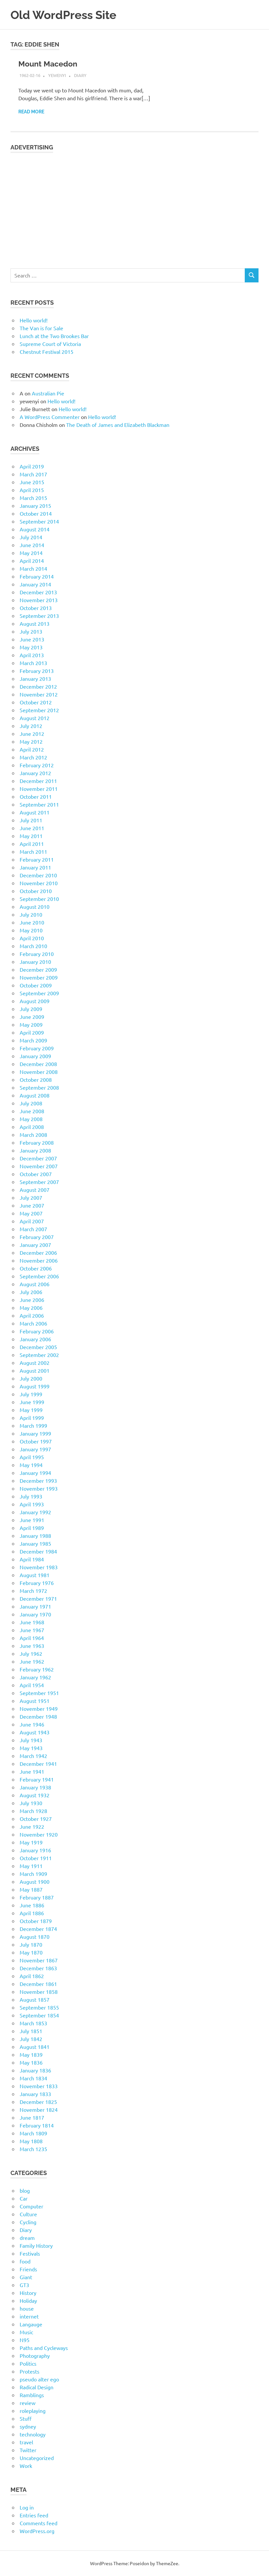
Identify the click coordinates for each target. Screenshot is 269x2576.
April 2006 (32, 1315)
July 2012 (31, 725)
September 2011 (39, 804)
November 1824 (39, 2109)
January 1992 (35, 1512)
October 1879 (36, 1921)
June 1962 (32, 1661)
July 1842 (31, 2038)
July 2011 (31, 820)
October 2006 (36, 1268)
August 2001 (34, 1370)
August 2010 (34, 906)
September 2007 (39, 1181)
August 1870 (34, 1936)
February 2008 (37, 1142)
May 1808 (31, 2141)
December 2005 (38, 1347)
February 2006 (37, 1331)
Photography (35, 2355)
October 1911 (36, 1858)
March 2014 (33, 568)
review (27, 2402)
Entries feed (34, 2515)
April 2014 (32, 560)
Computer (31, 2206)
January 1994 (35, 1472)
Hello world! (34, 320)
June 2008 (32, 1111)
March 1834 (33, 2078)
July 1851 (31, 2031)
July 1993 (31, 1496)
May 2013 (31, 647)
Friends (28, 2269)
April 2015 (32, 490)
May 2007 (31, 1213)
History (28, 2292)
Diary (80, 75)
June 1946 (32, 1724)
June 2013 (32, 639)
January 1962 (35, 1677)
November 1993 (39, 1488)
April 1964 (32, 1637)
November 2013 (39, 600)
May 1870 (31, 1952)
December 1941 (38, 1763)
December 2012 (38, 686)
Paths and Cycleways (44, 2347)
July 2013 (31, 631)
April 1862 (32, 1976)
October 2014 (36, 513)
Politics (28, 2363)
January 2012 (35, 773)
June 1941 (32, 1771)
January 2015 (35, 505)
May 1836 (31, 2062)
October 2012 (36, 702)
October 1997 (36, 1441)
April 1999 (32, 1417)
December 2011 (38, 780)
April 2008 (32, 1126)
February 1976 (37, 1582)
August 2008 (34, 1095)
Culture (28, 2214)
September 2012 (39, 710)
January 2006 (35, 1339)
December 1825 (38, 2101)
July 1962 (31, 1653)
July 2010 (31, 914)
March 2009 (33, 1040)
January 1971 (35, 1606)
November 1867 (39, 1960)
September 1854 (39, 2015)
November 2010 (39, 883)
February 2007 (37, 1236)
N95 (24, 2340)
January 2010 (35, 961)
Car (24, 2198)
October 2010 (36, 890)
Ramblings (32, 2395)
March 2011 (33, 851)
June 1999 (32, 1402)
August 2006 (34, 1284)
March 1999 (33, 1425)
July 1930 (31, 1803)
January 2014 (35, 584)
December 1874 (38, 1928)
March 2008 (33, 1134)
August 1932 (34, 1795)
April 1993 (32, 1504)
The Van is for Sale (41, 328)
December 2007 (38, 1158)
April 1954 (32, 1685)
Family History (36, 2245)
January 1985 (35, 1543)
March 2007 (33, 1229)
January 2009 (35, 1056)
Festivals (30, 2253)
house (27, 2308)
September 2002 (39, 1354)
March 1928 (33, 1810)
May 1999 (31, 1409)
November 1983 (39, 1567)
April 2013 (32, 655)
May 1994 (31, 1464)
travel (26, 2442)
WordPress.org (37, 2531)
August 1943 (34, 1732)
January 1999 (35, 1433)
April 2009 (32, 1032)
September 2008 (39, 1087)
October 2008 (36, 1079)
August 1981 (34, 1575)
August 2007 (34, 1189)
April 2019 (32, 466)
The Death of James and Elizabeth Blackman (117, 424)
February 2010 (37, 953)
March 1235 (33, 2149)
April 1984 (32, 1559)
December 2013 (38, 592)
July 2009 (31, 1008)
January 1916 (35, 1850)
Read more (31, 111)
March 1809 (33, 2133)
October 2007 (36, 1174)
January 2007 (35, 1244)
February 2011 (37, 859)
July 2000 (31, 1378)
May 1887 (31, 1889)
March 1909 (33, 1873)
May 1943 (31, 1748)
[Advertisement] (134, 207)
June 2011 (32, 828)
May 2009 (31, 1024)
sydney (28, 2426)
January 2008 (35, 1150)
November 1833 (39, 2086)
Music (26, 2332)
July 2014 (31, 537)
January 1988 (35, 1535)
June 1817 (32, 2117)
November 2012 (39, 694)
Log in (27, 2507)
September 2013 (39, 615)
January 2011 (35, 867)
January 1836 (35, 2070)
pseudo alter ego (39, 2379)
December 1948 (38, 1716)
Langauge (31, 2324)
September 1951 (39, 1692)
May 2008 (31, 1119)
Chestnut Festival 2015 (46, 351)
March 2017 (33, 474)
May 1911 (31, 1865)
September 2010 (39, 898)
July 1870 (31, 1944)
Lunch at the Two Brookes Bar (54, 336)
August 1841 (34, 2046)
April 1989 (32, 1527)
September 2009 (39, 993)
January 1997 (35, 1449)
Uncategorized (37, 2457)
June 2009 (32, 1016)
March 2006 (33, 1323)
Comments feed (38, 2523)
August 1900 (34, 1881)
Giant (26, 2277)
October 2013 (36, 607)
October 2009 (36, 985)
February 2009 (37, 1048)
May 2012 (31, 741)
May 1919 (31, 1842)
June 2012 (32, 733)
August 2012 (34, 718)
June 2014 (32, 545)
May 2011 (31, 835)
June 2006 (32, 1299)
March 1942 (33, 1755)
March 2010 (33, 946)
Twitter (28, 2450)
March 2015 (33, 497)
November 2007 (39, 1166)
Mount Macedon (49, 63)
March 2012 (33, 757)
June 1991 (32, 1520)
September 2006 (39, 1276)
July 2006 (31, 1291)
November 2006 (39, 1260)
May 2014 (31, 552)
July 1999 (31, 1394)
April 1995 (32, 1457)
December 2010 (38, 875)
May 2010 (31, 930)
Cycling (28, 2222)
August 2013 (34, 623)
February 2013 (37, 670)
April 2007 (32, 1221)
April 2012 (32, 749)
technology (33, 2434)
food (25, 2261)
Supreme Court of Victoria (50, 343)
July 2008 (31, 1103)
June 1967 (32, 1630)
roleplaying (33, 2410)
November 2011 (39, 788)
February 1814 (37, 2125)
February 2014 (37, 576)
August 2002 (34, 1362)
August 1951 (34, 1700)
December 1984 (38, 1551)
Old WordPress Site (68, 14)
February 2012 (37, 765)
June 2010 (32, 922)
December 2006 (38, 1252)
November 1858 (39, 1991)
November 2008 (39, 1071)
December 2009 (38, 969)
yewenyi (57, 75)
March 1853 (33, 2023)
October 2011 (36, 796)
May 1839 (31, 2054)
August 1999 (34, 1386)
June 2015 (32, 482)
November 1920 (39, 1834)
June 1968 (32, 1622)
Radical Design (36, 2387)
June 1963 (32, 1645)
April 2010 (32, 938)
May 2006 (31, 1307)
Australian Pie (48, 393)
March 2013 (33, 662)
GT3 (24, 2284)
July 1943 (31, 1740)
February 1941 (37, 1779)
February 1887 (37, 1897)
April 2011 (32, 843)
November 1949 (39, 1708)
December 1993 (38, 1480)
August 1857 (34, 1999)
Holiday (28, 2300)
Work (26, 2465)
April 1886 (32, 1913)
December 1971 (38, 1598)
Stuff (25, 2418)
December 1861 (38, 1983)
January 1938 (35, 1787)
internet (29, 2316)
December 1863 (38, 1968)
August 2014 (34, 529)
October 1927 (36, 1818)
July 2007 (31, 1197)
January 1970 (35, 1614)
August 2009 (34, 1001)
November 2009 (39, 977)
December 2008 (38, 1063)
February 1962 (37, 1669)
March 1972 (33, 1590)
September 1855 (39, 2007)
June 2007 (32, 1205)
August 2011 (34, 812)
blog (25, 2190)
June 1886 (32, 1905)
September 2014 (39, 521)
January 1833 (35, 2093)
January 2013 (35, 678)
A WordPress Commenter (50, 416)
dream (27, 2237)
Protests (29, 2371)
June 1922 (32, 1826)
